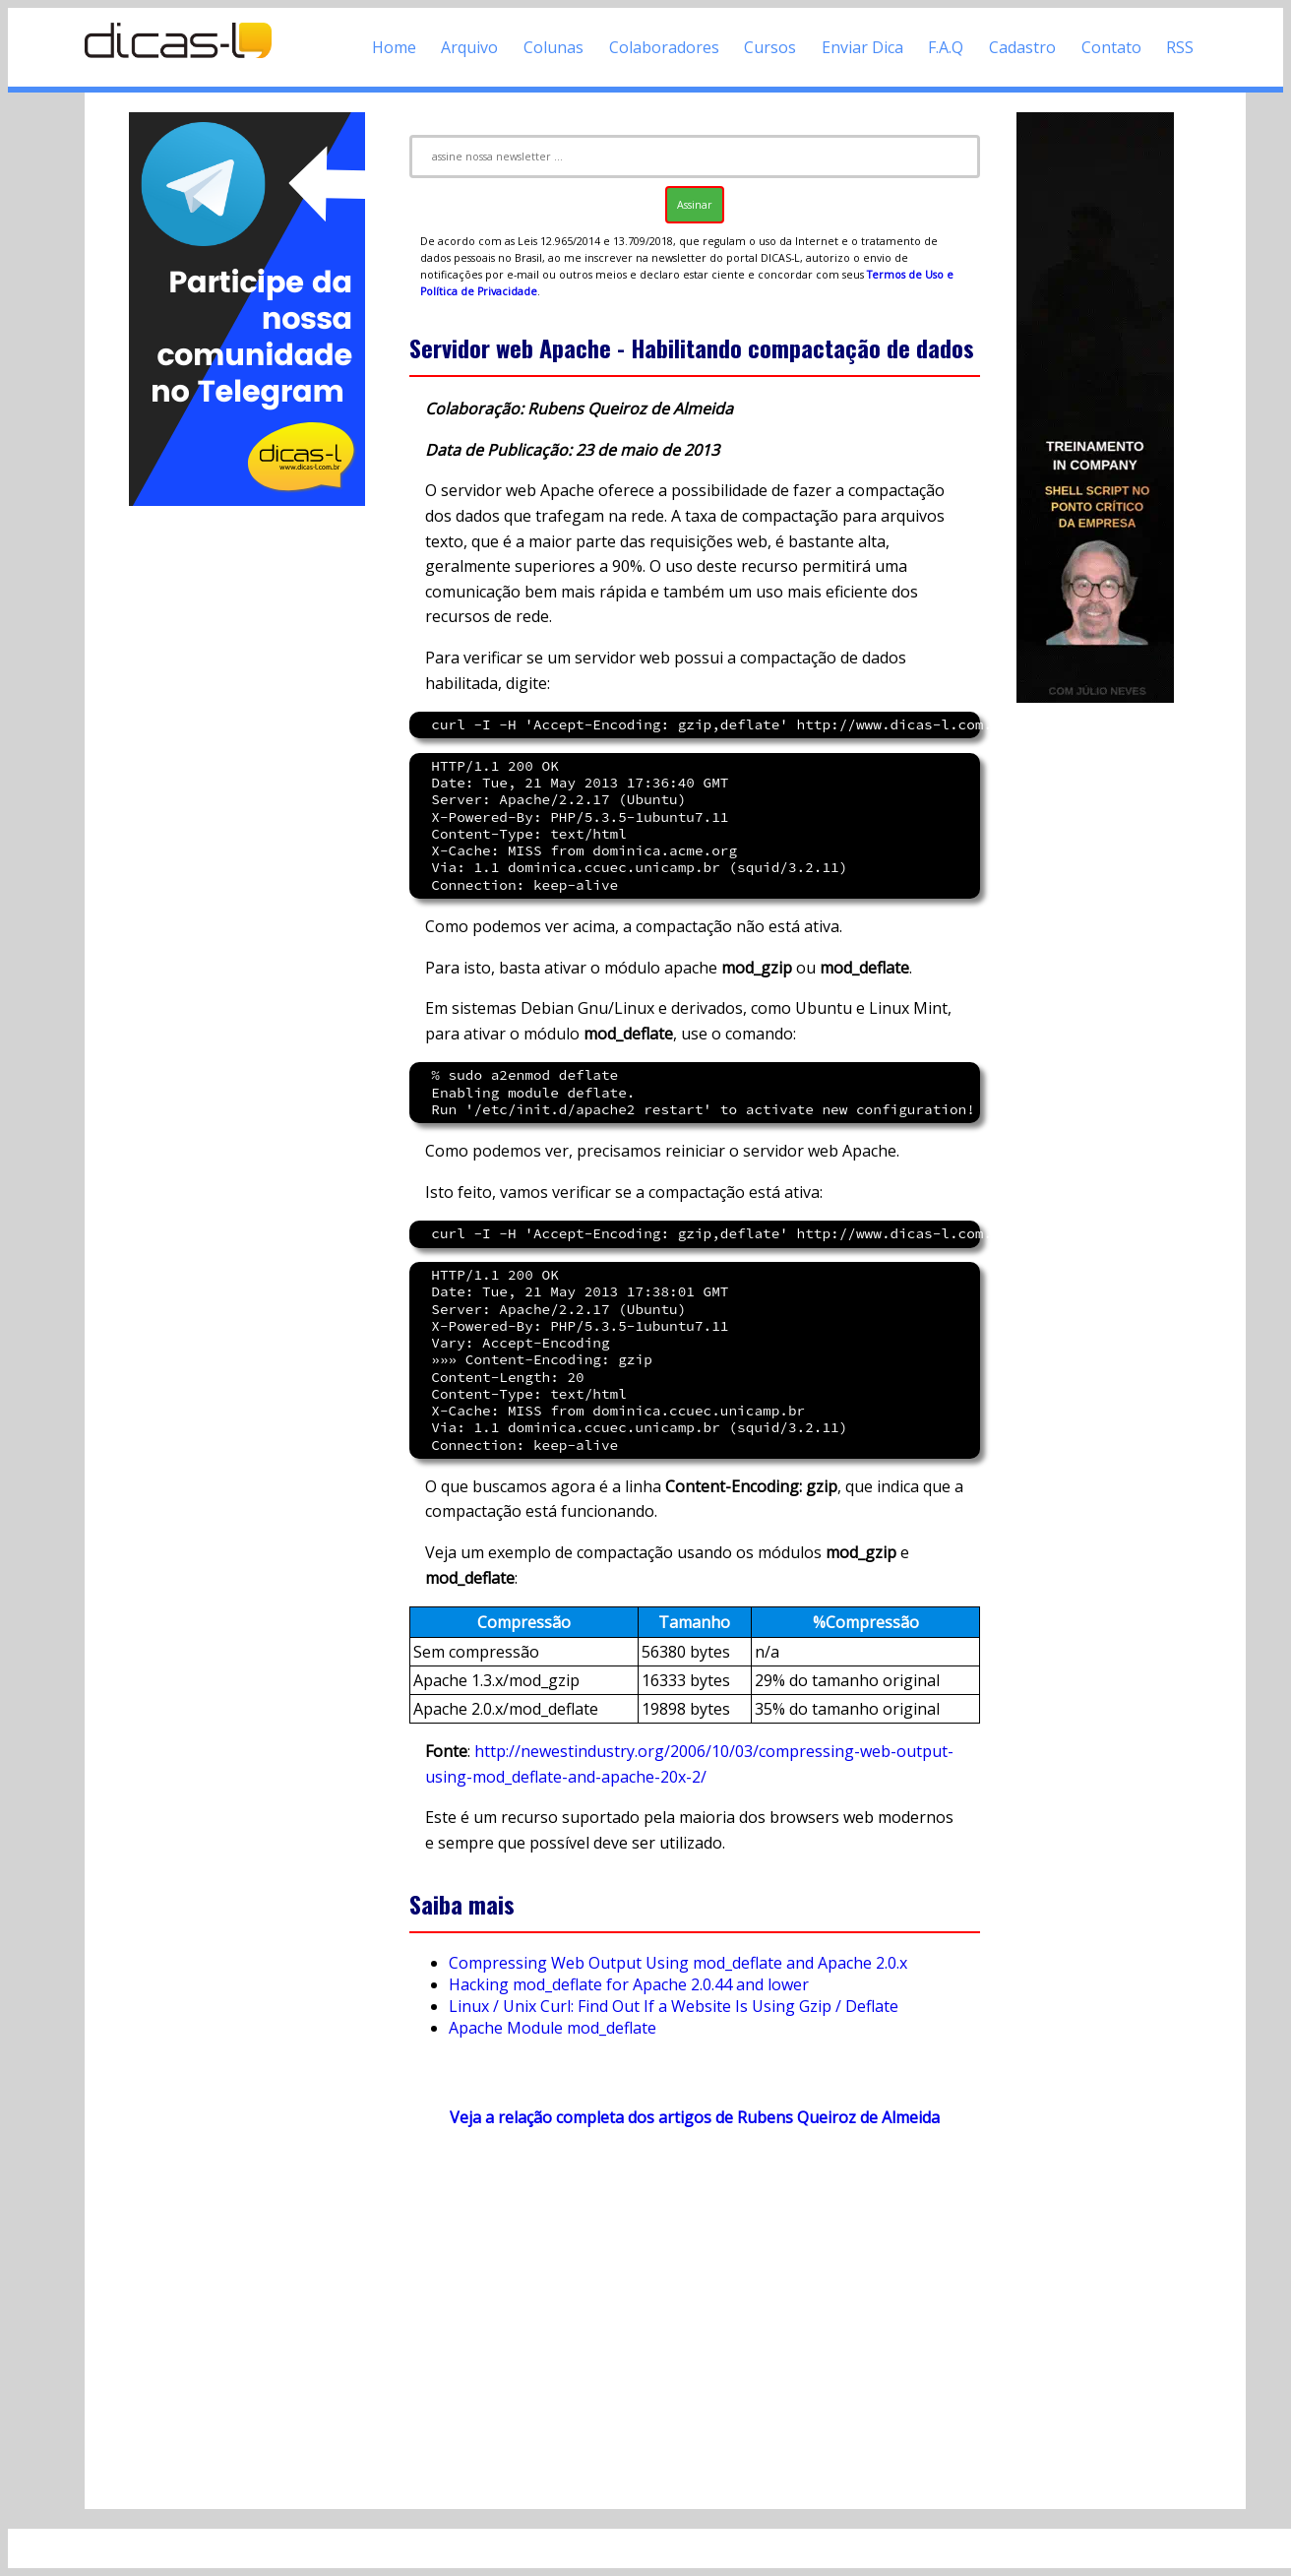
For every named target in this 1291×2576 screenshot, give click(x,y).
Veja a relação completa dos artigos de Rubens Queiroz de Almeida (695, 2117)
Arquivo (469, 47)
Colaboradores (664, 47)
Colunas (553, 47)
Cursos (770, 47)
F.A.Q (945, 47)
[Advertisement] (247, 805)
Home (394, 47)
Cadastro (1022, 47)
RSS (1180, 47)
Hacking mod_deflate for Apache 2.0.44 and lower (629, 1984)
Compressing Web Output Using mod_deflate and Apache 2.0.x (678, 1963)
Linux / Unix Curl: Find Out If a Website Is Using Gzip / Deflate (673, 2006)
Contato (1111, 47)
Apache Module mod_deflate (552, 2028)
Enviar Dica (862, 47)
